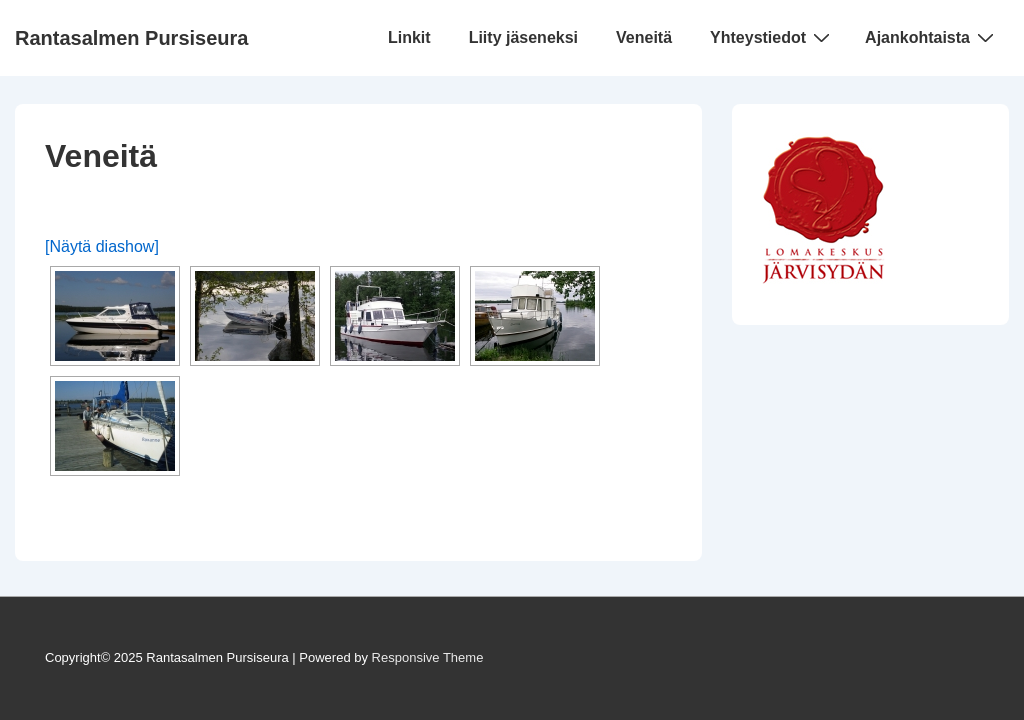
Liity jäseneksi (523, 37)
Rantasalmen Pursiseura (131, 38)
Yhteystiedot (772, 37)
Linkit (409, 37)
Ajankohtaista (932, 37)
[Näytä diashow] (102, 246)
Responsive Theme (428, 657)
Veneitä (644, 37)
